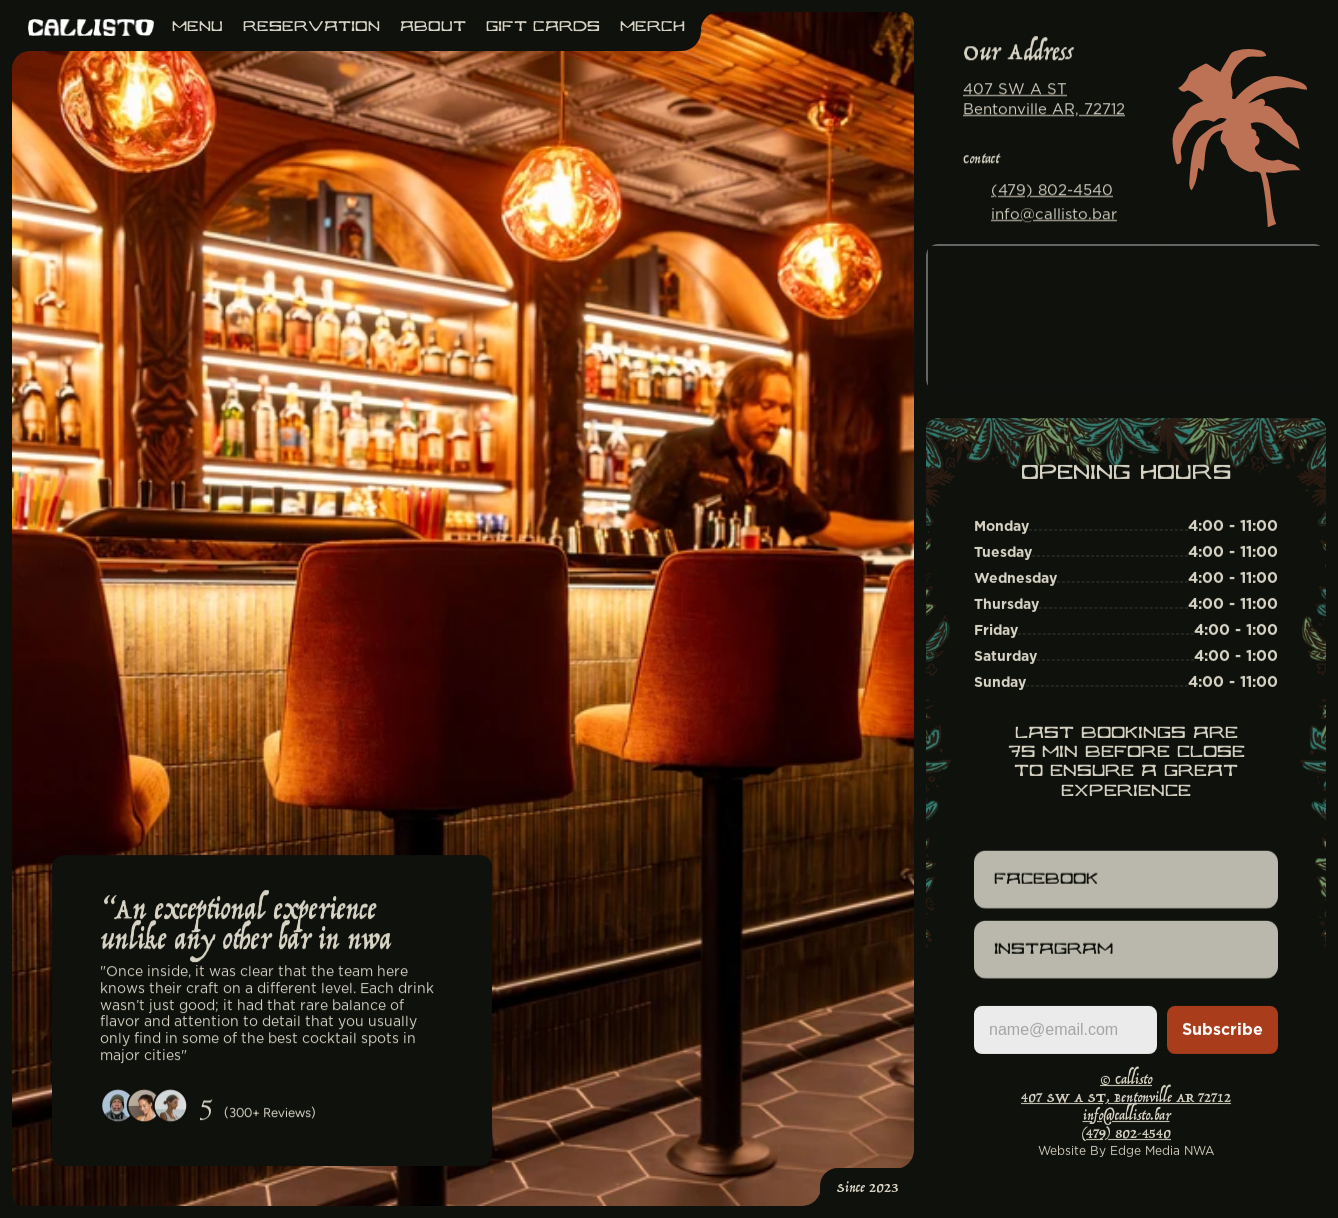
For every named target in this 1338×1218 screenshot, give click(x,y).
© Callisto (1126, 1080)
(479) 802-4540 (1052, 190)
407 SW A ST (1015, 89)
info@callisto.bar (1054, 213)
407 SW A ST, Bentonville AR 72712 (1126, 1098)
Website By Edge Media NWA (1126, 1151)
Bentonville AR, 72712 (1044, 108)
